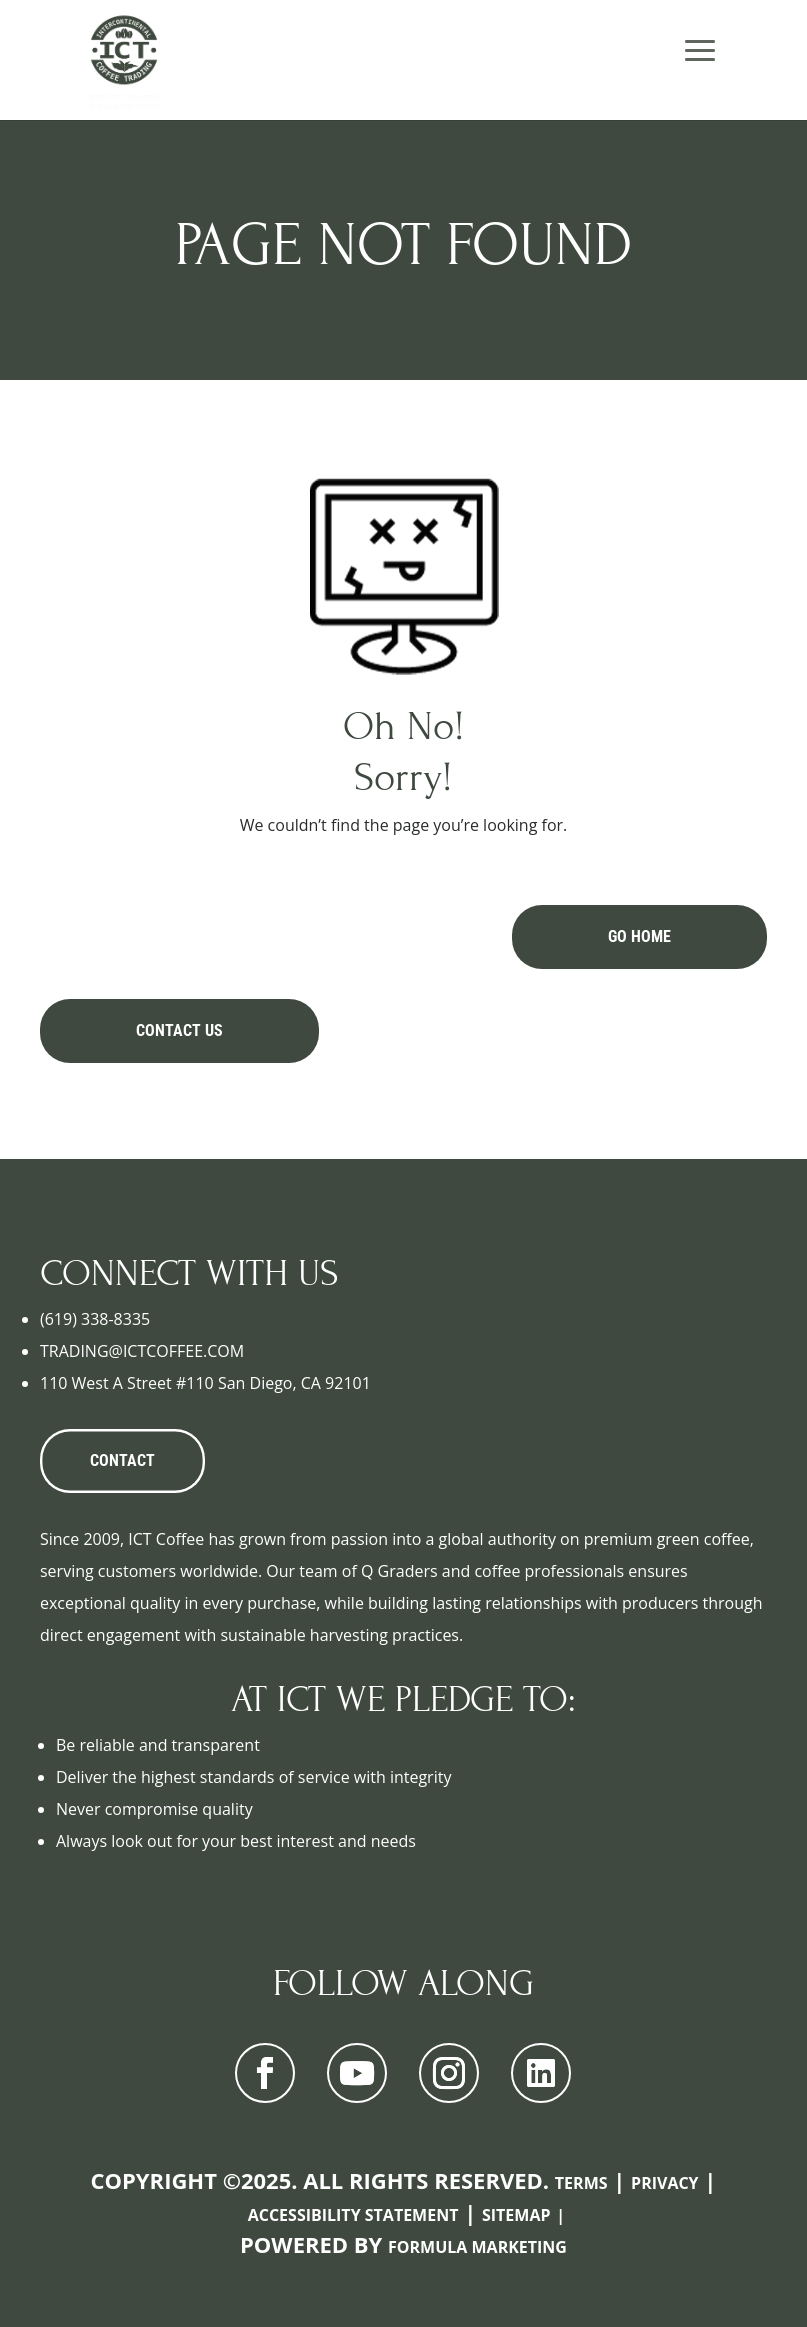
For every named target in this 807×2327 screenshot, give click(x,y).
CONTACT (122, 1460)
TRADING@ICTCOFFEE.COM (142, 1351)
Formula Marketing (477, 2247)
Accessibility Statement (353, 2215)
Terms (581, 2183)
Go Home (639, 936)
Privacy (665, 2183)
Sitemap (516, 2215)
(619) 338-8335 (95, 1319)
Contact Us (179, 1030)
